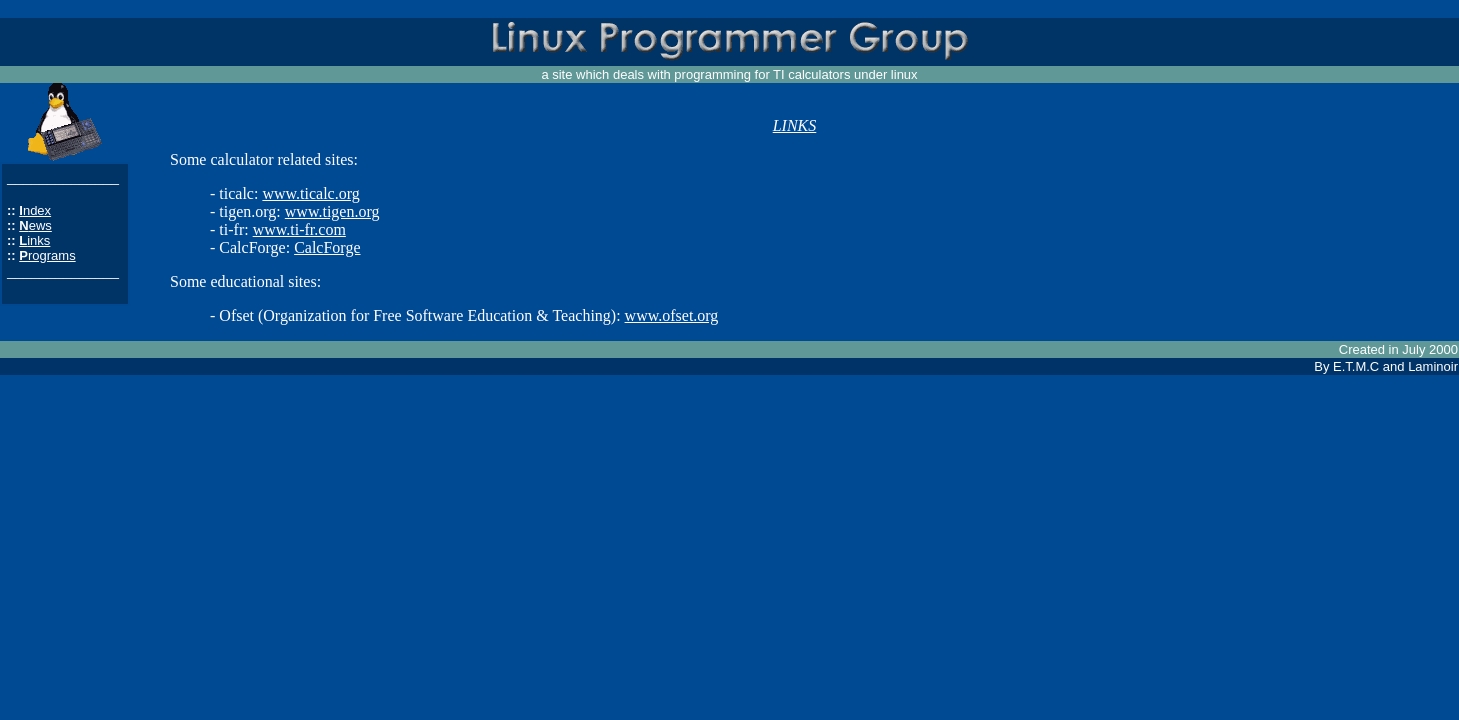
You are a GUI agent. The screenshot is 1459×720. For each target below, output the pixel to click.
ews (40, 225)
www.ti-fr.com (299, 229)
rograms (52, 255)
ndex (37, 210)
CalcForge (327, 247)
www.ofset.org (672, 315)
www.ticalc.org (310, 193)
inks (38, 240)
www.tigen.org (332, 211)
